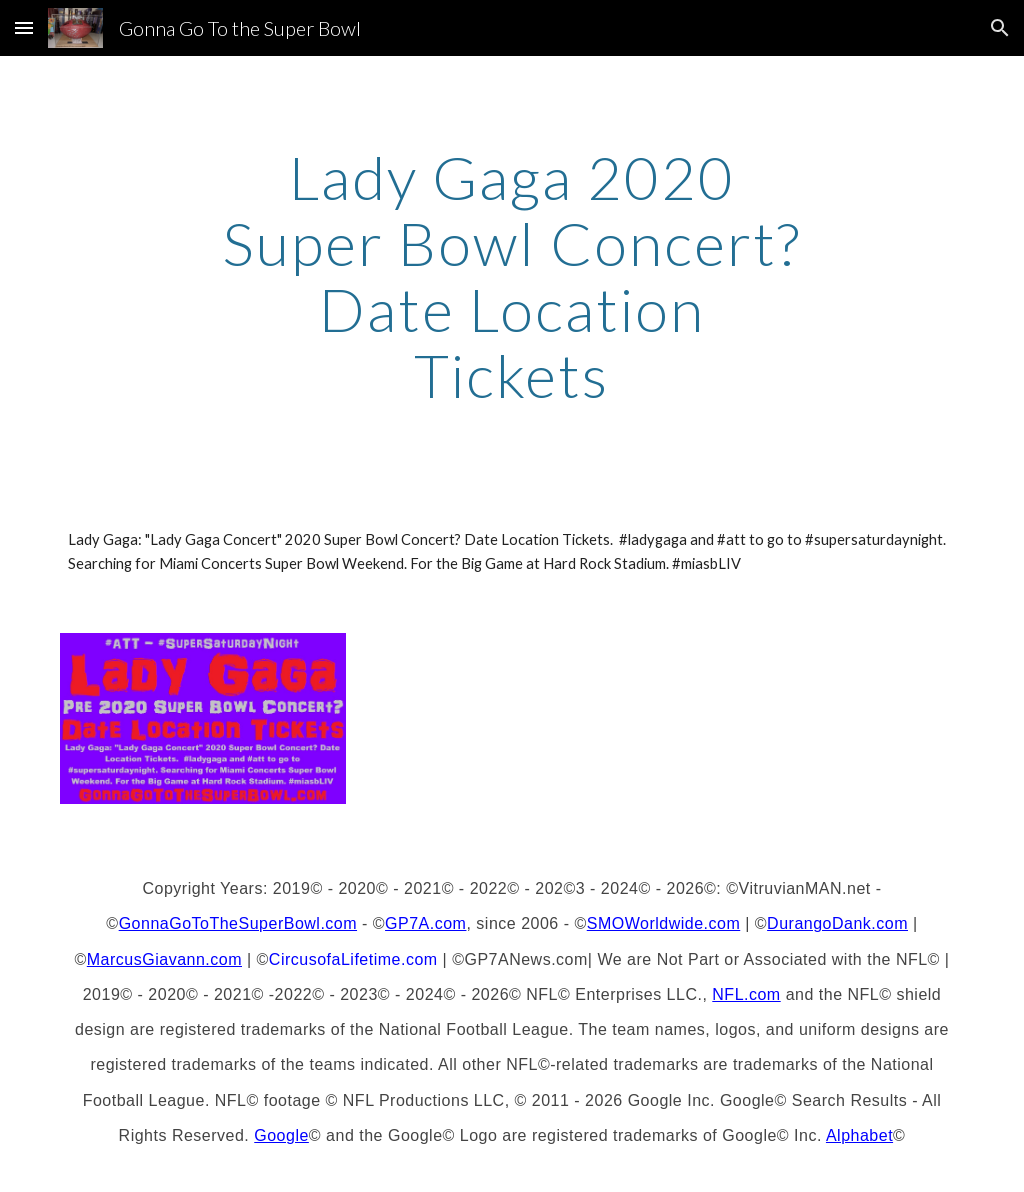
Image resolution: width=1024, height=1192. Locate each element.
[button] (24, 27)
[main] (511, 276)
